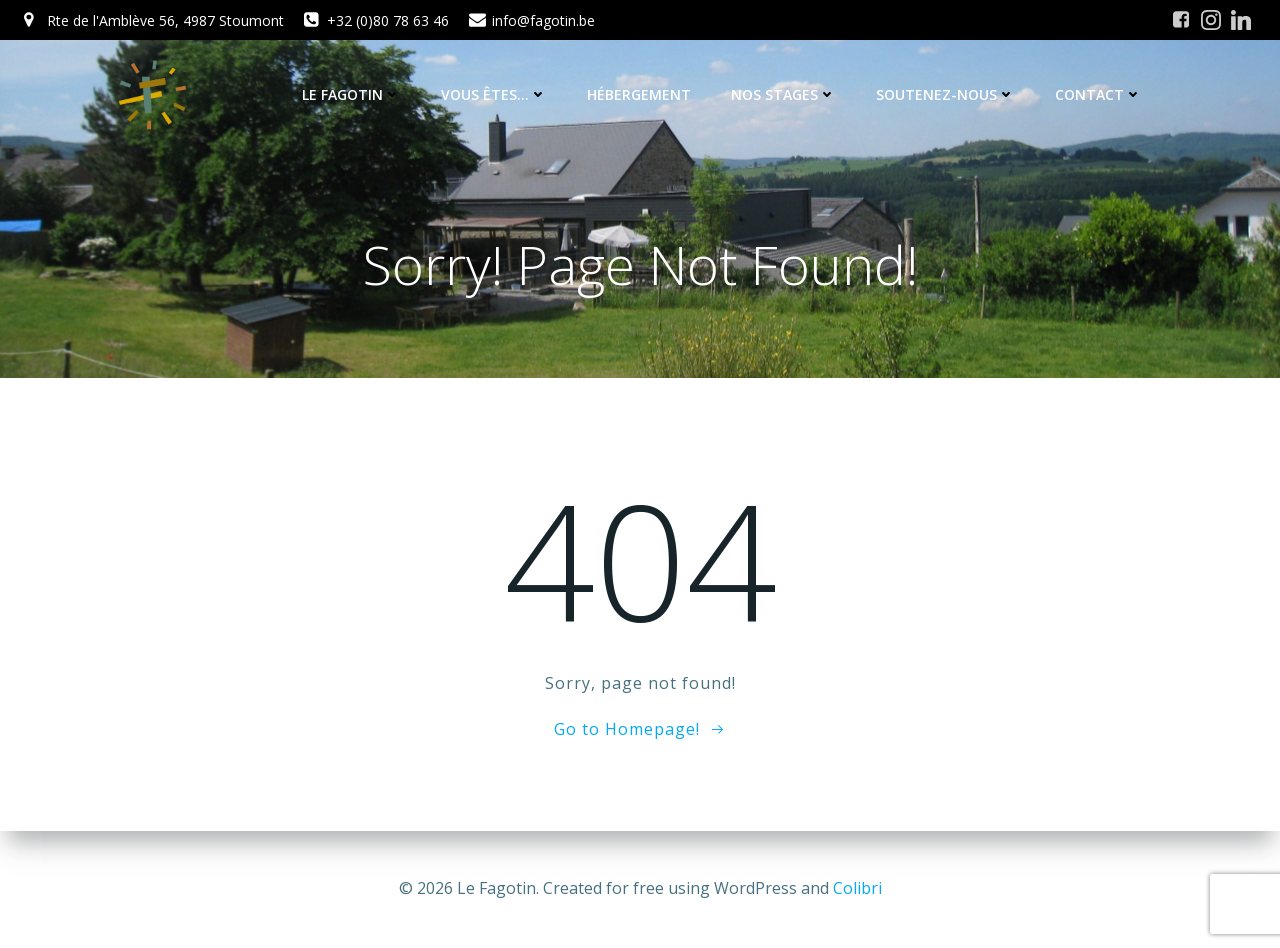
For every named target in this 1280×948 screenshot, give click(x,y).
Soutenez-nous (945, 94)
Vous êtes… (494, 94)
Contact (1098, 94)
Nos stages (783, 94)
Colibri (857, 888)
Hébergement (639, 94)
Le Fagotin (351, 94)
